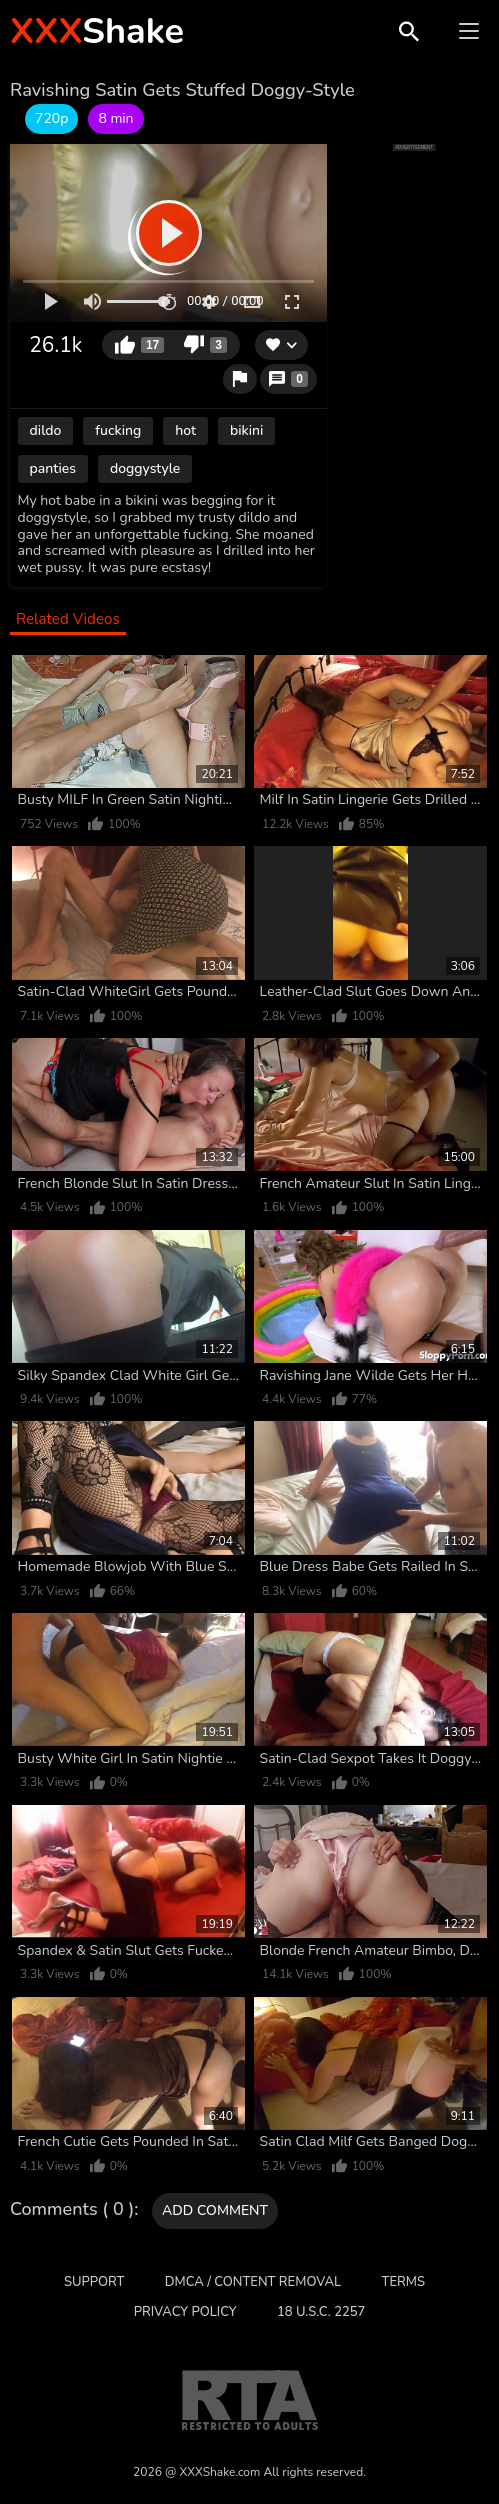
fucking (118, 430)
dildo (46, 430)
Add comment (215, 2210)
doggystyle (145, 468)
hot (185, 430)
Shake (97, 31)
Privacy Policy (185, 2312)
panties (53, 468)
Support (94, 2282)
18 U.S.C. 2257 (321, 2312)
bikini (246, 430)
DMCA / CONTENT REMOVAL (253, 2282)
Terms (403, 2282)
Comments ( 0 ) (72, 2210)
